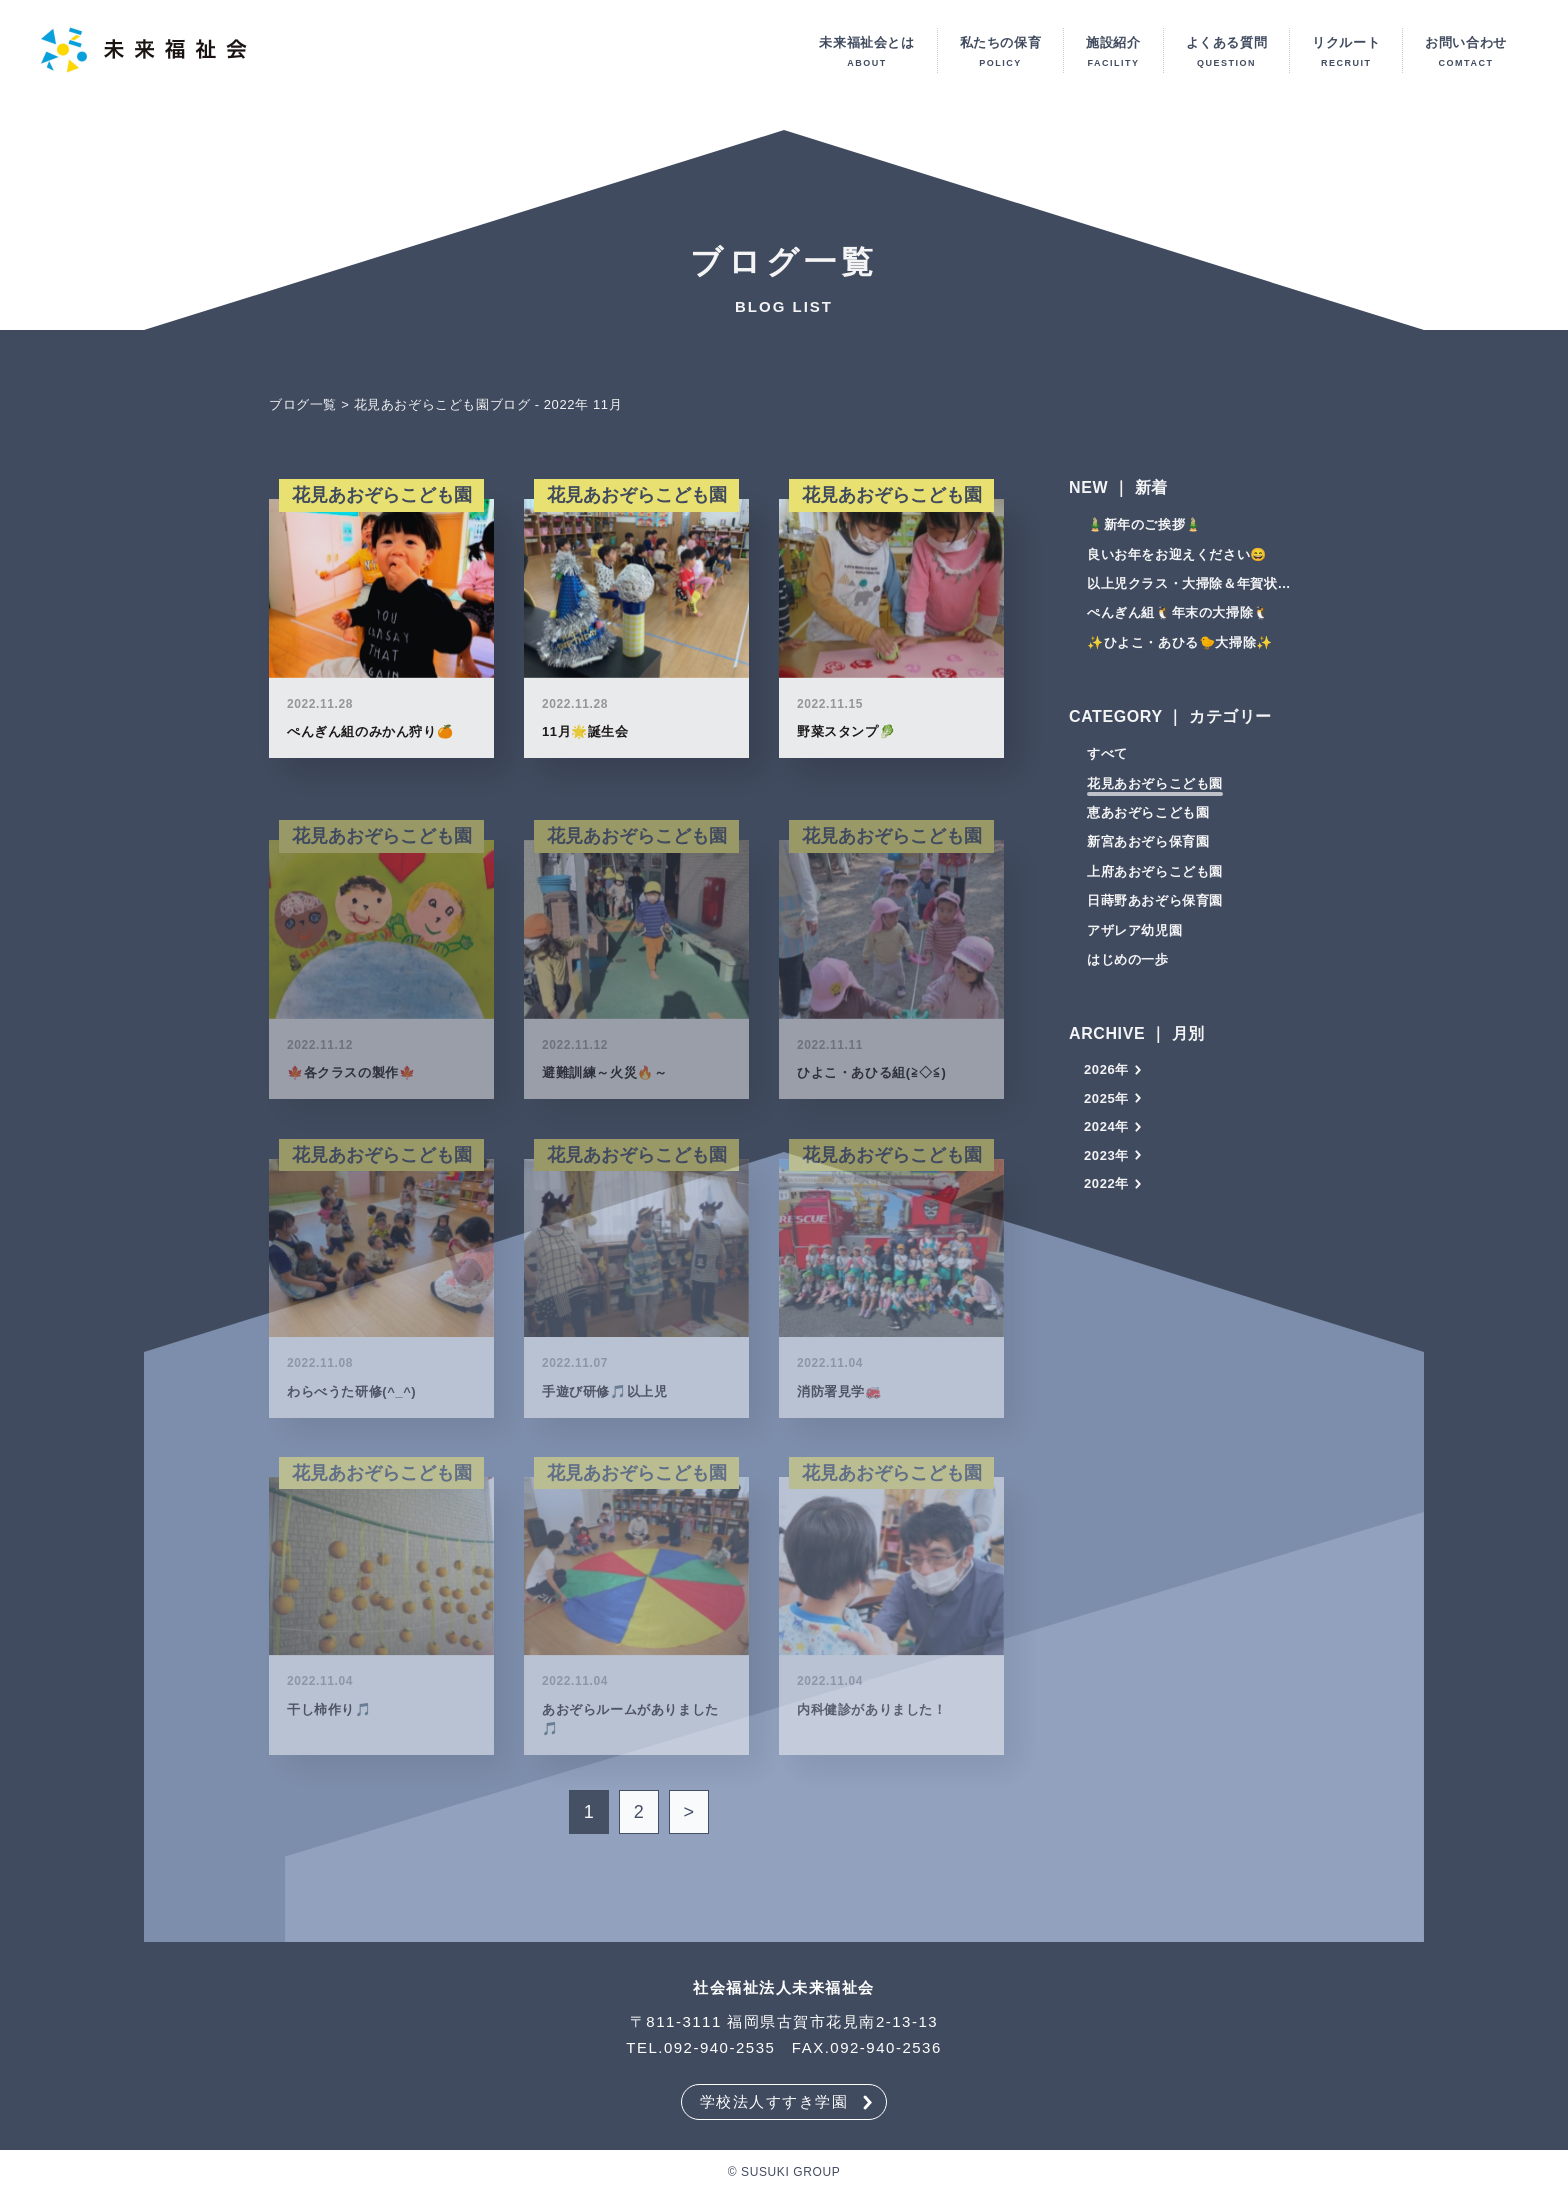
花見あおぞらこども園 (1155, 790)
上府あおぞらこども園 (1155, 878)
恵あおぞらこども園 (1148, 819)
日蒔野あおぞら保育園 (1155, 907)
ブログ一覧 (303, 411)
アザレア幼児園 (1134, 937)
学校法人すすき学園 (774, 2101)
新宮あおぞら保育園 (1148, 848)
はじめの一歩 (1128, 966)
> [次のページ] (688, 1819)
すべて (1107, 760)
